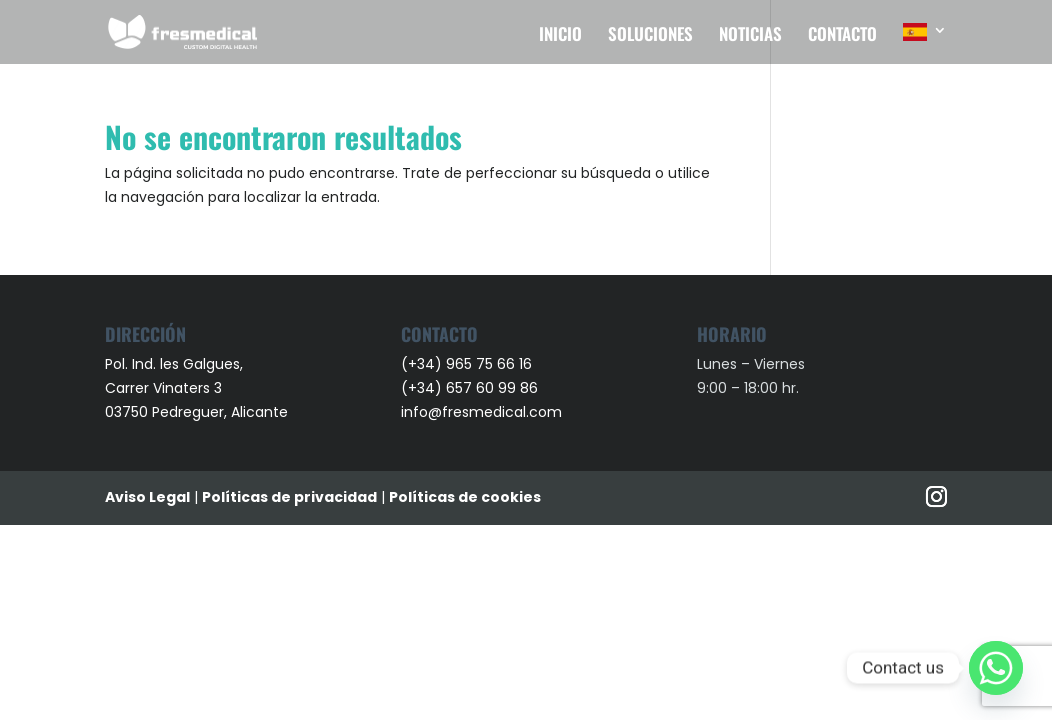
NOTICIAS (750, 36)
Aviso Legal (147, 497)
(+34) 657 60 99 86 (469, 388)
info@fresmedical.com (481, 412)
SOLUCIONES (650, 36)
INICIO (560, 36)
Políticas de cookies (465, 497)
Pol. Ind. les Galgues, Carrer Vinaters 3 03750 (174, 388)
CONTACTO (842, 36)
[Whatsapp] (996, 668)
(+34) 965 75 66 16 (466, 364)
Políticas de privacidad (289, 497)
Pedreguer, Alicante (220, 412)
